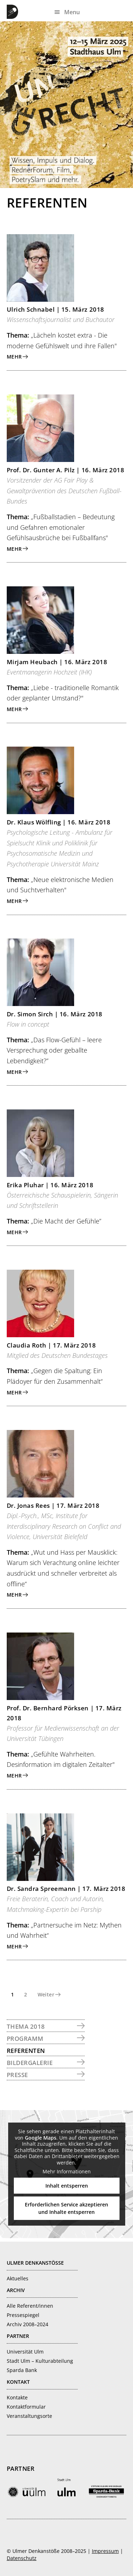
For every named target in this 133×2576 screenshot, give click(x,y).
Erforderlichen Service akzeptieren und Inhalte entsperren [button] (66, 2208)
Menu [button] (72, 12)
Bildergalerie (30, 2063)
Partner (18, 2336)
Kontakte (17, 2397)
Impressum (105, 2551)
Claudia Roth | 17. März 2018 (51, 1345)
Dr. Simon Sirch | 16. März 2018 (54, 1014)
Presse (17, 2075)
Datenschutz (22, 2558)
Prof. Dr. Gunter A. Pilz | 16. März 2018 (65, 470)
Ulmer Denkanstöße (14, 12)
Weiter (46, 1994)
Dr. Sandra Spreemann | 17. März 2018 (66, 1888)
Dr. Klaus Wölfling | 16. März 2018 (58, 822)
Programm (25, 2038)
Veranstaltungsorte (29, 2416)
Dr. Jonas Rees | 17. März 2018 (53, 1505)
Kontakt (18, 2381)
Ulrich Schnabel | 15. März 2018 (55, 309)
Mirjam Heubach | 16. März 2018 (57, 662)
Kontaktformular (26, 2406)
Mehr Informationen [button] (67, 2171)
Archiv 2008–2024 (27, 2324)
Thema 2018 (26, 2026)
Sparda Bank (22, 2370)
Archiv (16, 2290)
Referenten (26, 2051)
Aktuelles (17, 2278)
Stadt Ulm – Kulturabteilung (40, 2360)
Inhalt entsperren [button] (66, 2185)
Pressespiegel (23, 2315)
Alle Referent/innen (30, 2305)
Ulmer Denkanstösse (35, 2262)
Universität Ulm (25, 2351)
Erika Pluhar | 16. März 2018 (50, 1185)
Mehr (14, 356)
